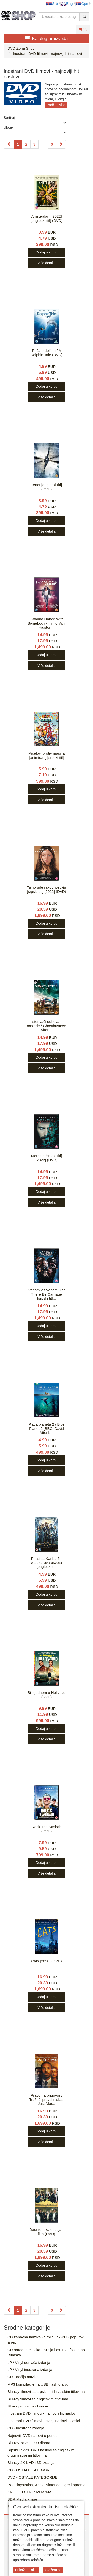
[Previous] (9, 144)
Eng (66, 3)
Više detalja (46, 263)
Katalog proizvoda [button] (46, 38)
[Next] (61, 144)
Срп (81, 3)
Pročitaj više (56, 105)
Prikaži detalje (26, 2570)
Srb (52, 3)
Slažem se (53, 2570)
